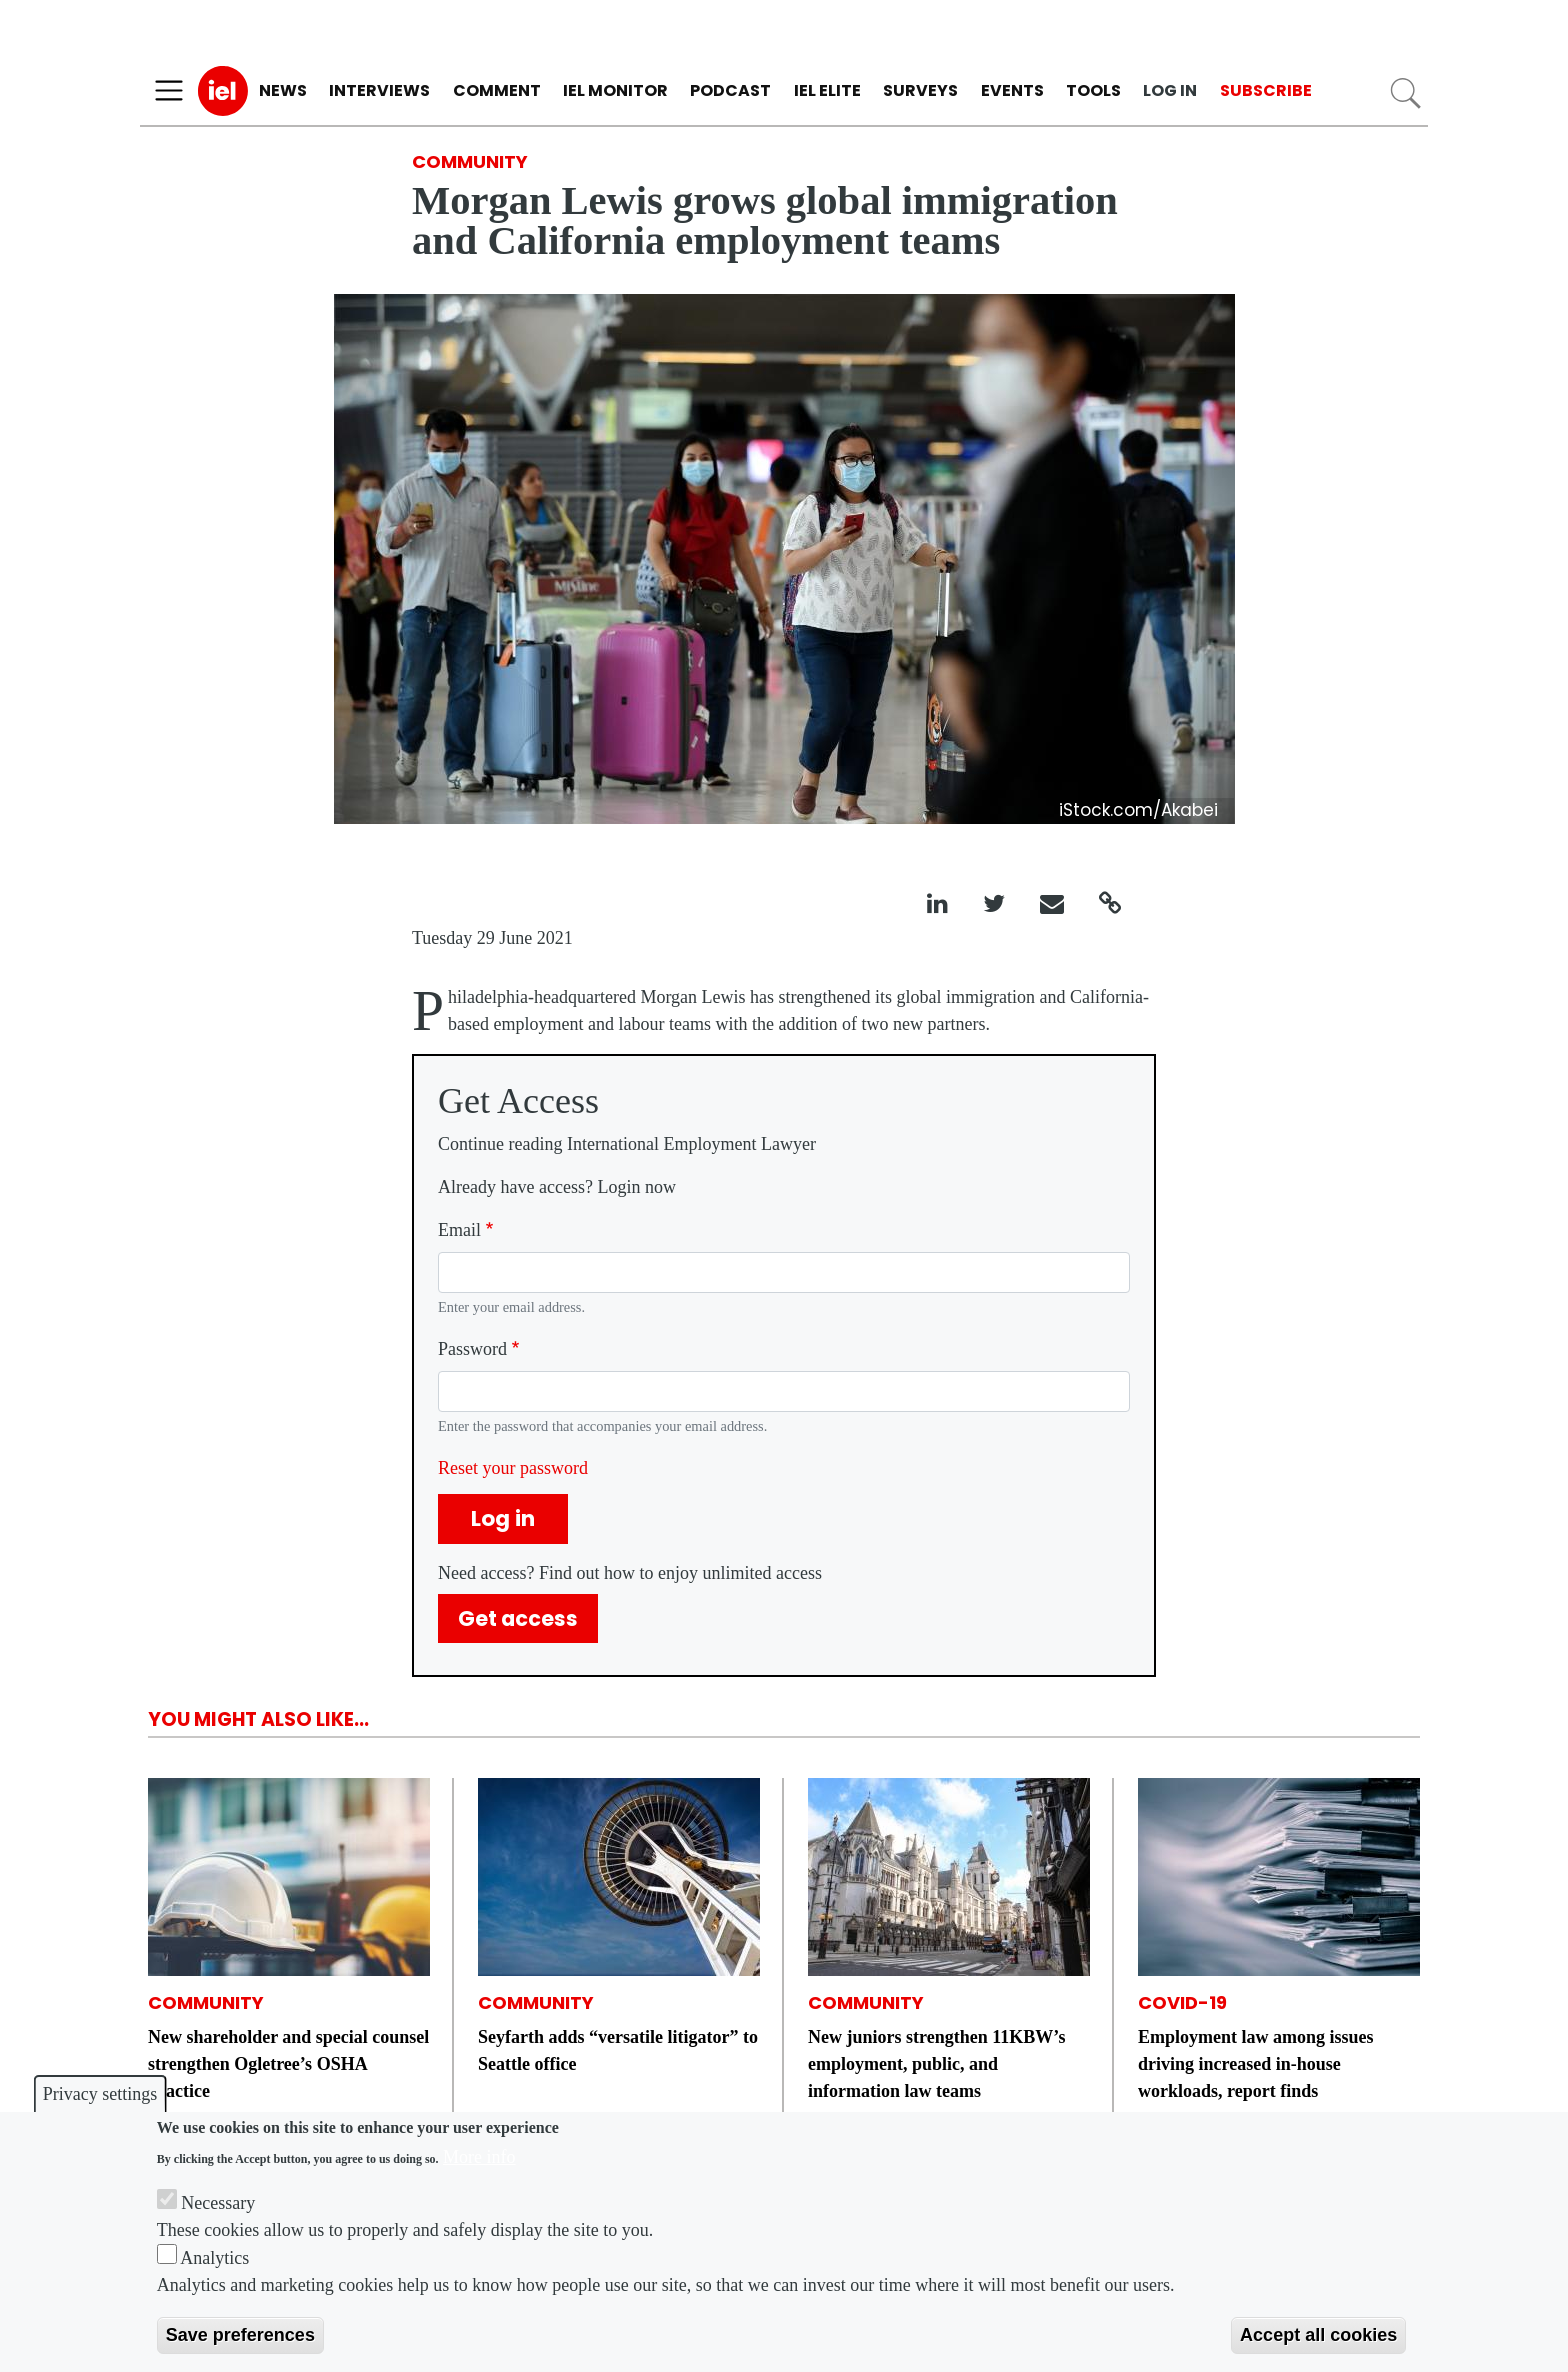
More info (479, 2157)
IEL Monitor (615, 90)
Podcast (730, 90)
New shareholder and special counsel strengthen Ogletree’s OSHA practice (288, 2064)
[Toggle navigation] (169, 91)
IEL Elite (827, 90)
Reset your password (513, 1468)
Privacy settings (100, 2094)
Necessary (218, 2203)
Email (459, 1230)
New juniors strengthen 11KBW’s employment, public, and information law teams (937, 2064)
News (283, 90)
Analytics (214, 2258)
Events (1012, 90)
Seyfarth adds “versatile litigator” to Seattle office (618, 2050)
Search (1405, 93)
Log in (1170, 90)
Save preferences (240, 2335)
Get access (518, 1618)
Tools (1093, 90)
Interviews (379, 90)
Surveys (920, 90)
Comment (497, 90)
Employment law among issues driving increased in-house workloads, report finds (1256, 2064)
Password (472, 1349)
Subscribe (1266, 90)
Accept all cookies (1318, 2335)
